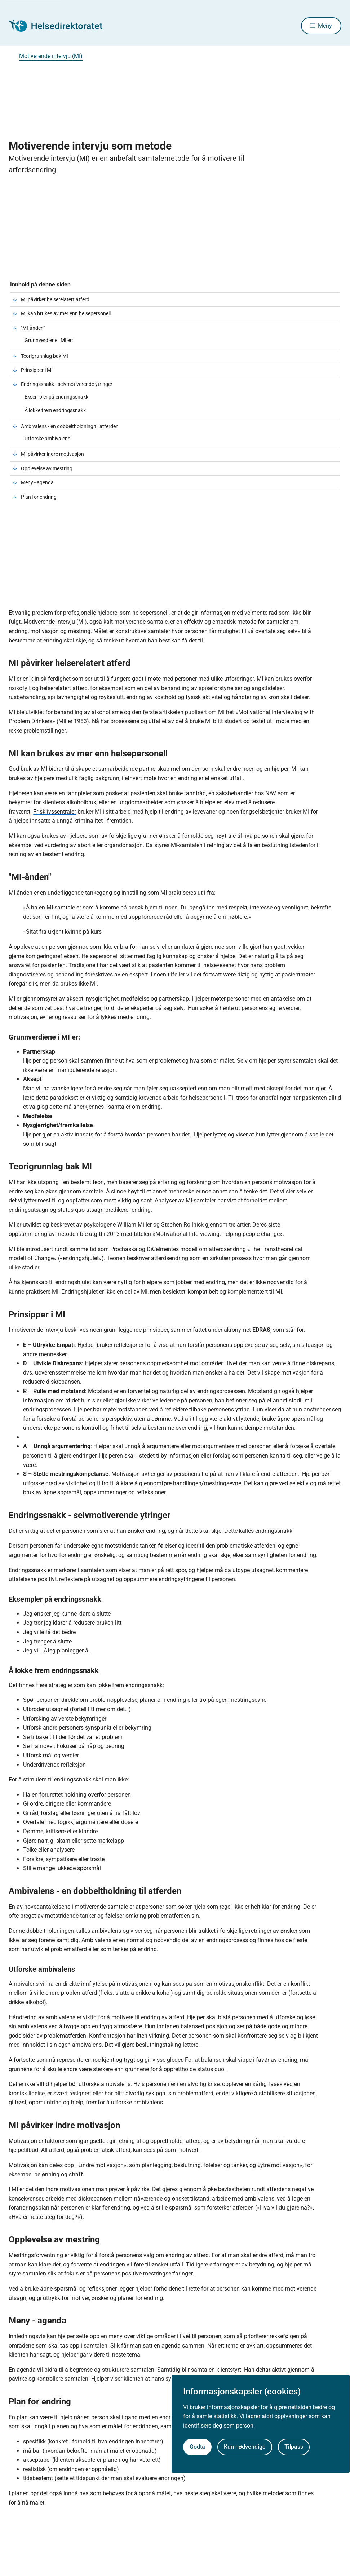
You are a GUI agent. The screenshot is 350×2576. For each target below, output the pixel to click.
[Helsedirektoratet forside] (60, 26)
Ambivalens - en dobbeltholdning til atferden (70, 427)
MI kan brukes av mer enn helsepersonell (66, 314)
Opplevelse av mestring (46, 469)
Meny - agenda (37, 483)
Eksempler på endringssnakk (57, 398)
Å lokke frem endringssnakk (55, 411)
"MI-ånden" (33, 329)
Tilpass (293, 2446)
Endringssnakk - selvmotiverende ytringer (66, 385)
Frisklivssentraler (54, 812)
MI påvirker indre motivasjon (52, 455)
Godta (197, 2446)
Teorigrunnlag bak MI (44, 357)
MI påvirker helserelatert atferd (55, 300)
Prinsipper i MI (37, 371)
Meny (325, 26)
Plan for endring (39, 497)
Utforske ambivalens (47, 439)
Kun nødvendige (245, 2446)
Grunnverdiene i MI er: (49, 341)
